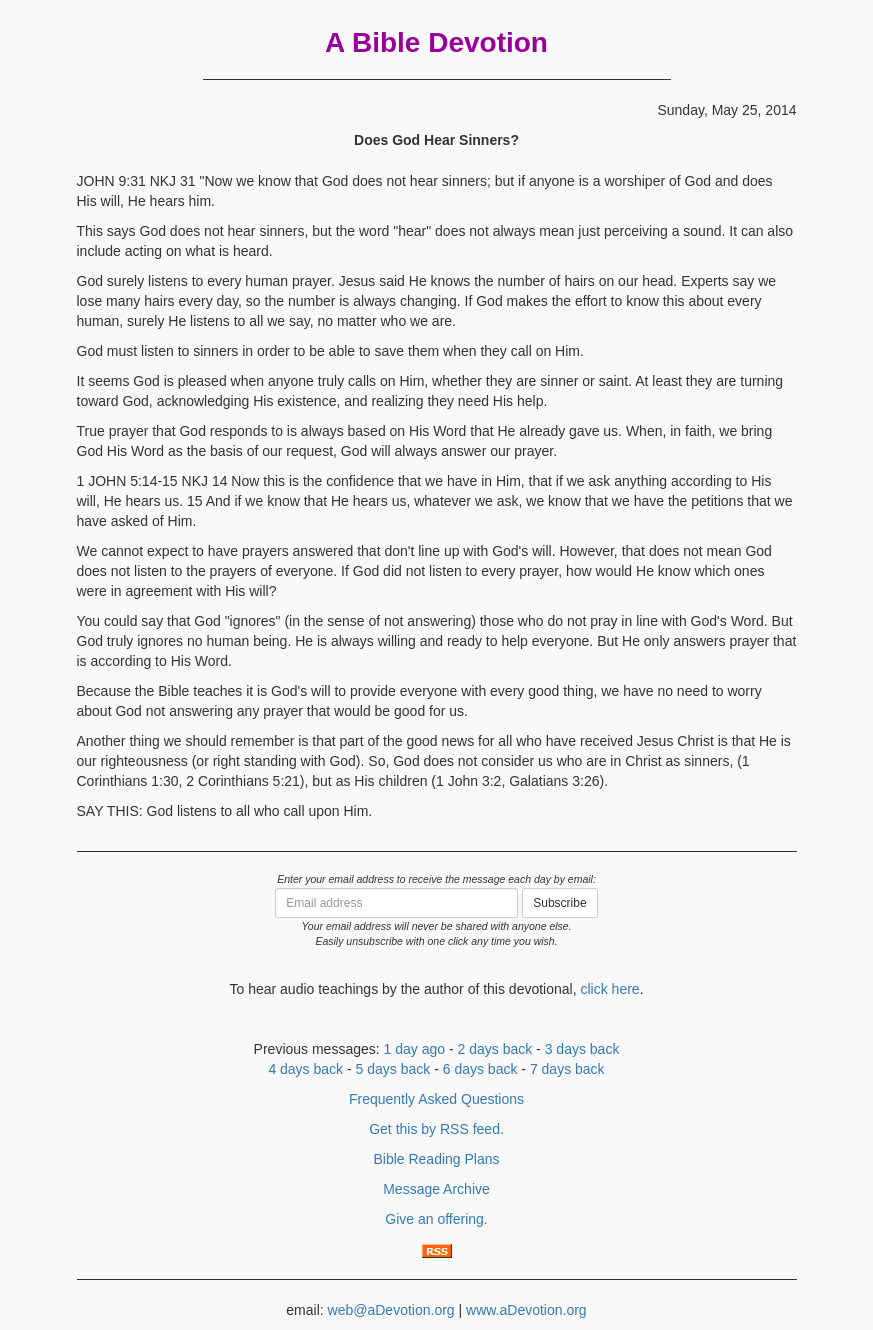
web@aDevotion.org (391, 1310)
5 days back (393, 1069)
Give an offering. (436, 1219)
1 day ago (415, 1049)
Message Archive (436, 1189)
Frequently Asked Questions (436, 1099)
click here (609, 989)
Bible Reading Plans (436, 1159)
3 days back (582, 1049)
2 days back (495, 1049)
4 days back (305, 1069)
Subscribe (559, 903)
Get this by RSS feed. (436, 1129)
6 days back (480, 1069)
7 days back (567, 1069)
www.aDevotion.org (526, 1310)
